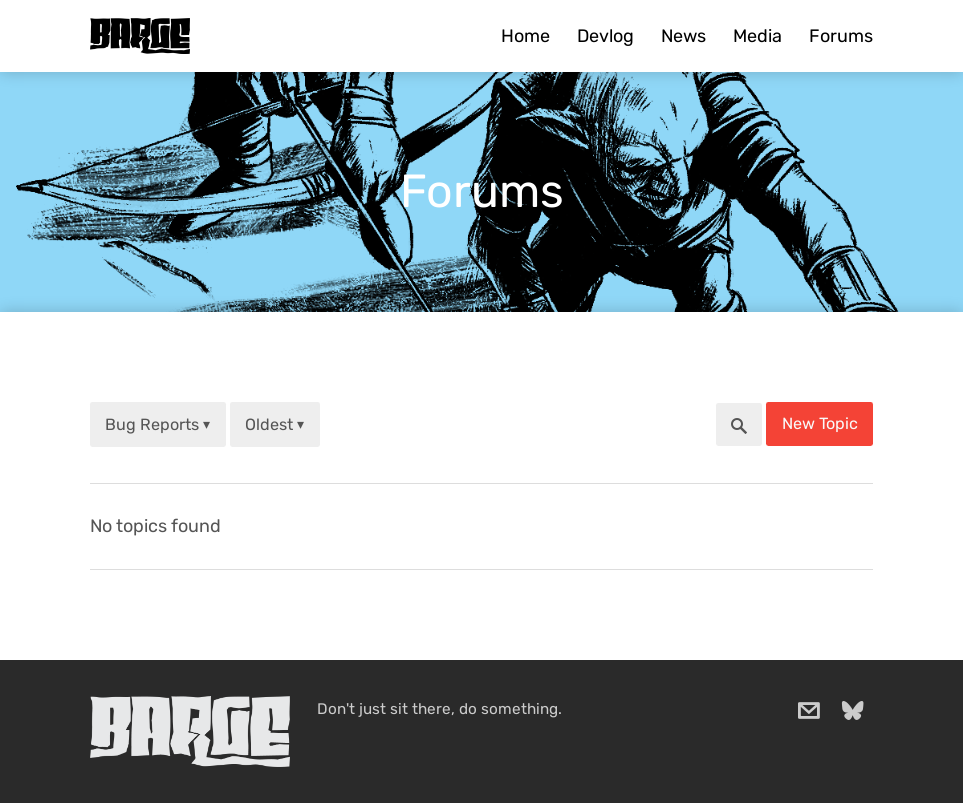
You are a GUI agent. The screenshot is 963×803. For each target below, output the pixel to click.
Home (525, 36)
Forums (841, 36)
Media (757, 36)
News (683, 36)
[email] (809, 711)
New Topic (820, 423)
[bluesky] (853, 711)
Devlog (605, 36)
